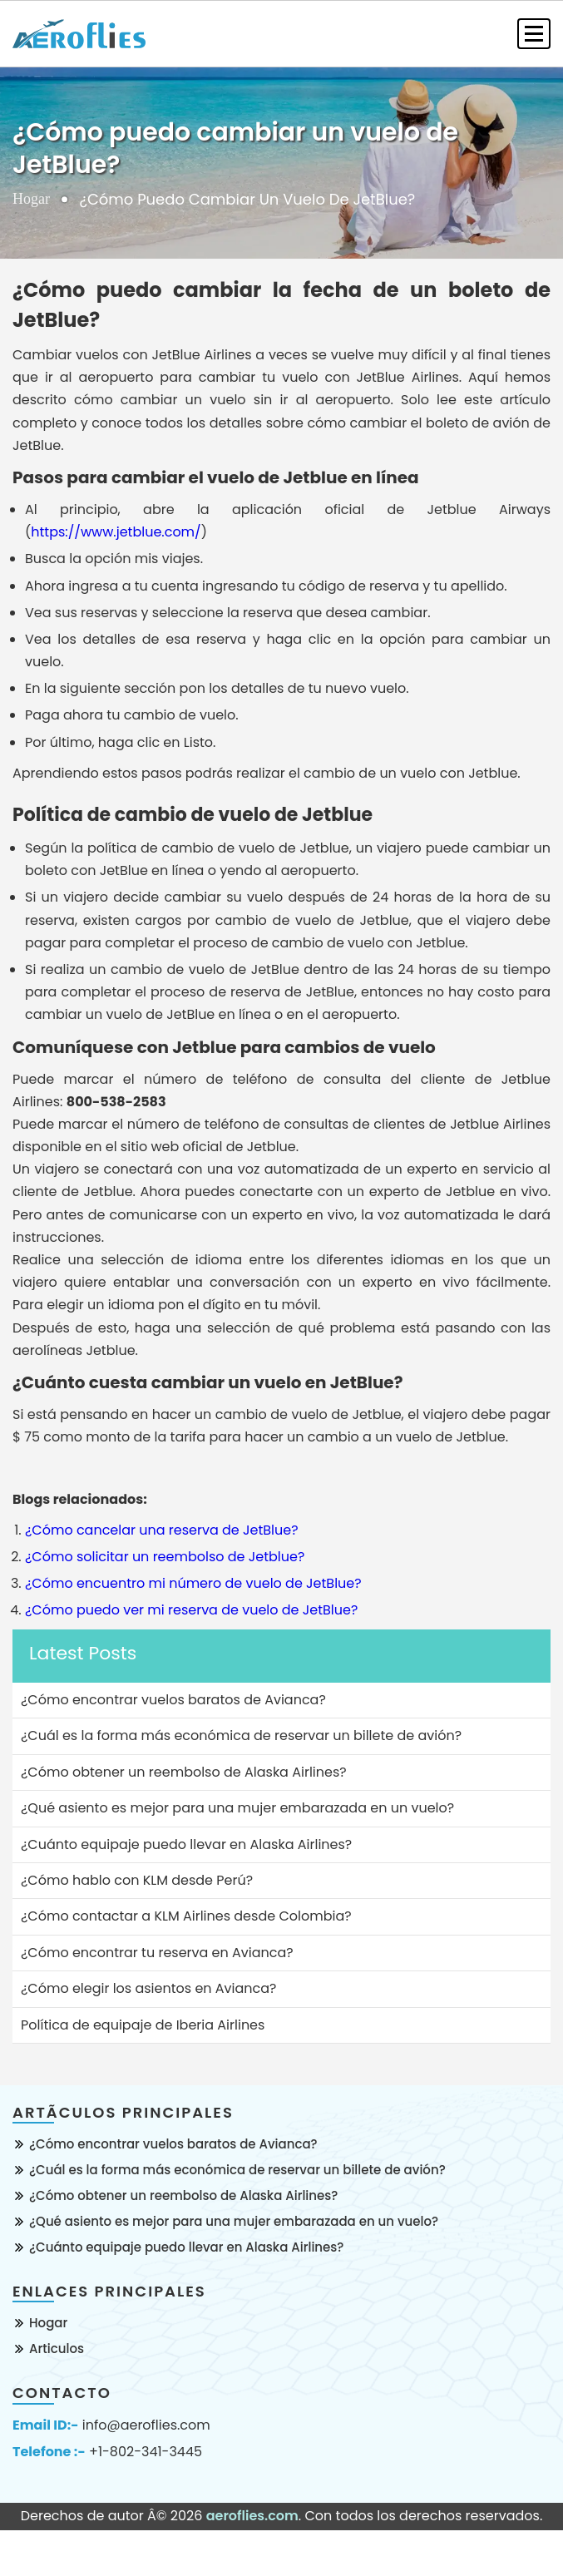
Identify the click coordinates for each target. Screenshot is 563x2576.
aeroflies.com (252, 2515)
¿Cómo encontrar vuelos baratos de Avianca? (173, 2144)
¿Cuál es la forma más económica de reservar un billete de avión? (237, 2169)
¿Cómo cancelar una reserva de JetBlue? (162, 1530)
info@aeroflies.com (146, 2425)
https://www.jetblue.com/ (115, 531)
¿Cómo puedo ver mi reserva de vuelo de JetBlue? (191, 1609)
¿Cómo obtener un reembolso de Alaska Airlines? (183, 2195)
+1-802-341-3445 (145, 2452)
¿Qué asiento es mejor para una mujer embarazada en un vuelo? (233, 2221)
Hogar (31, 198)
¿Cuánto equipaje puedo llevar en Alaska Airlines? (186, 2247)
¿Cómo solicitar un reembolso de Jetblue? (164, 1556)
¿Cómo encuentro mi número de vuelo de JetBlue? (193, 1583)
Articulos (56, 2348)
